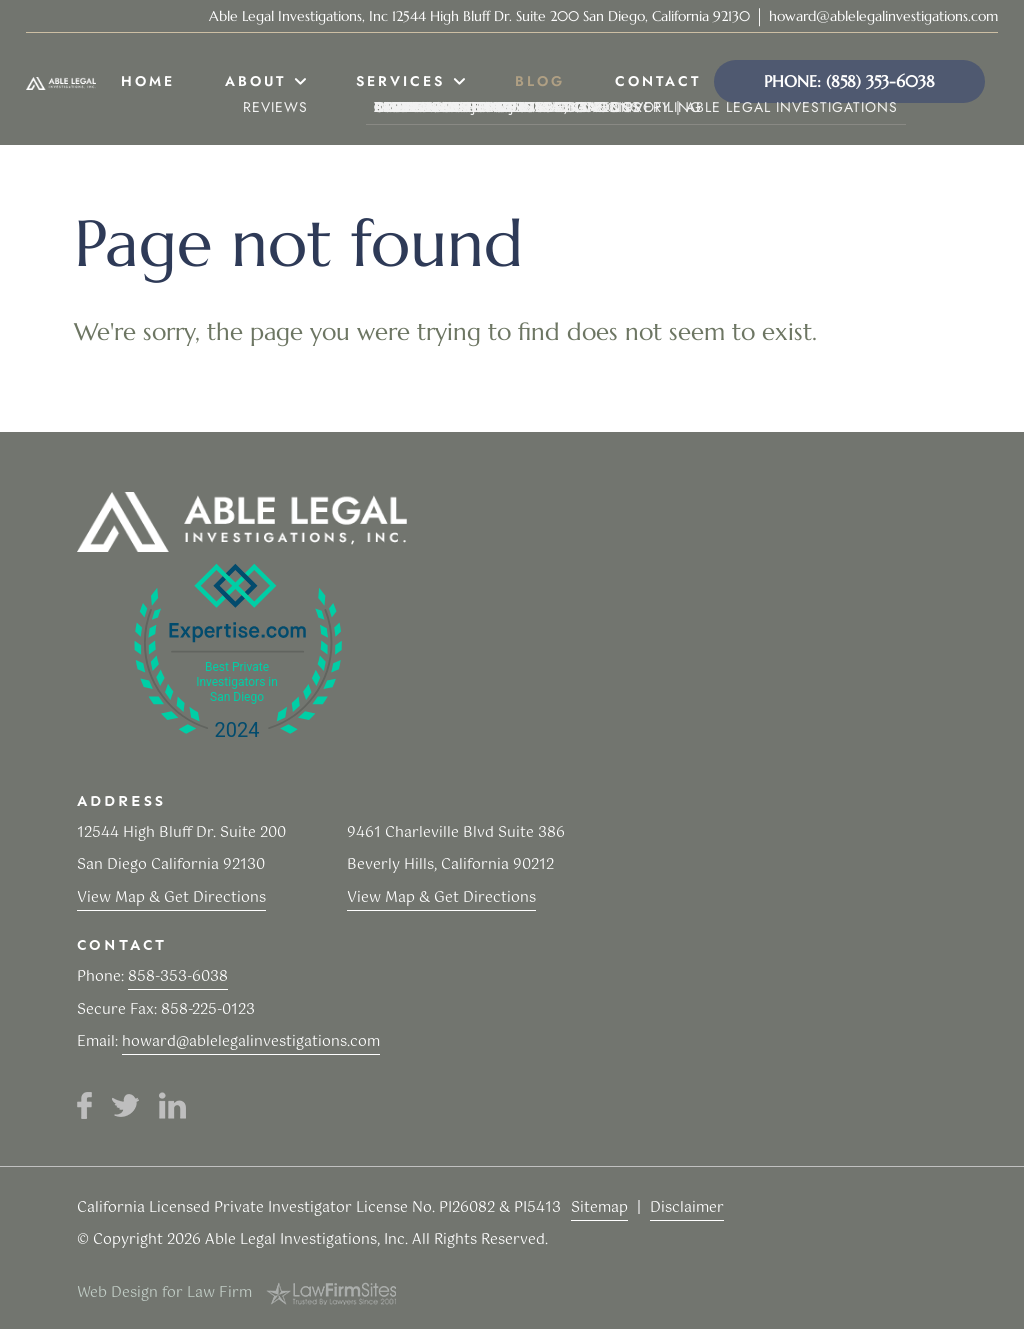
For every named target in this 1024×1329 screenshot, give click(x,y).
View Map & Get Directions (171, 898)
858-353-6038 (178, 977)
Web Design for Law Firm (164, 1293)
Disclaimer (687, 1208)
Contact (658, 81)
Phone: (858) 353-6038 (849, 81)
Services (400, 81)
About (255, 81)
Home (148, 81)
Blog (540, 81)
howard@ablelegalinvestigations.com (883, 16)
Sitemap (599, 1208)
